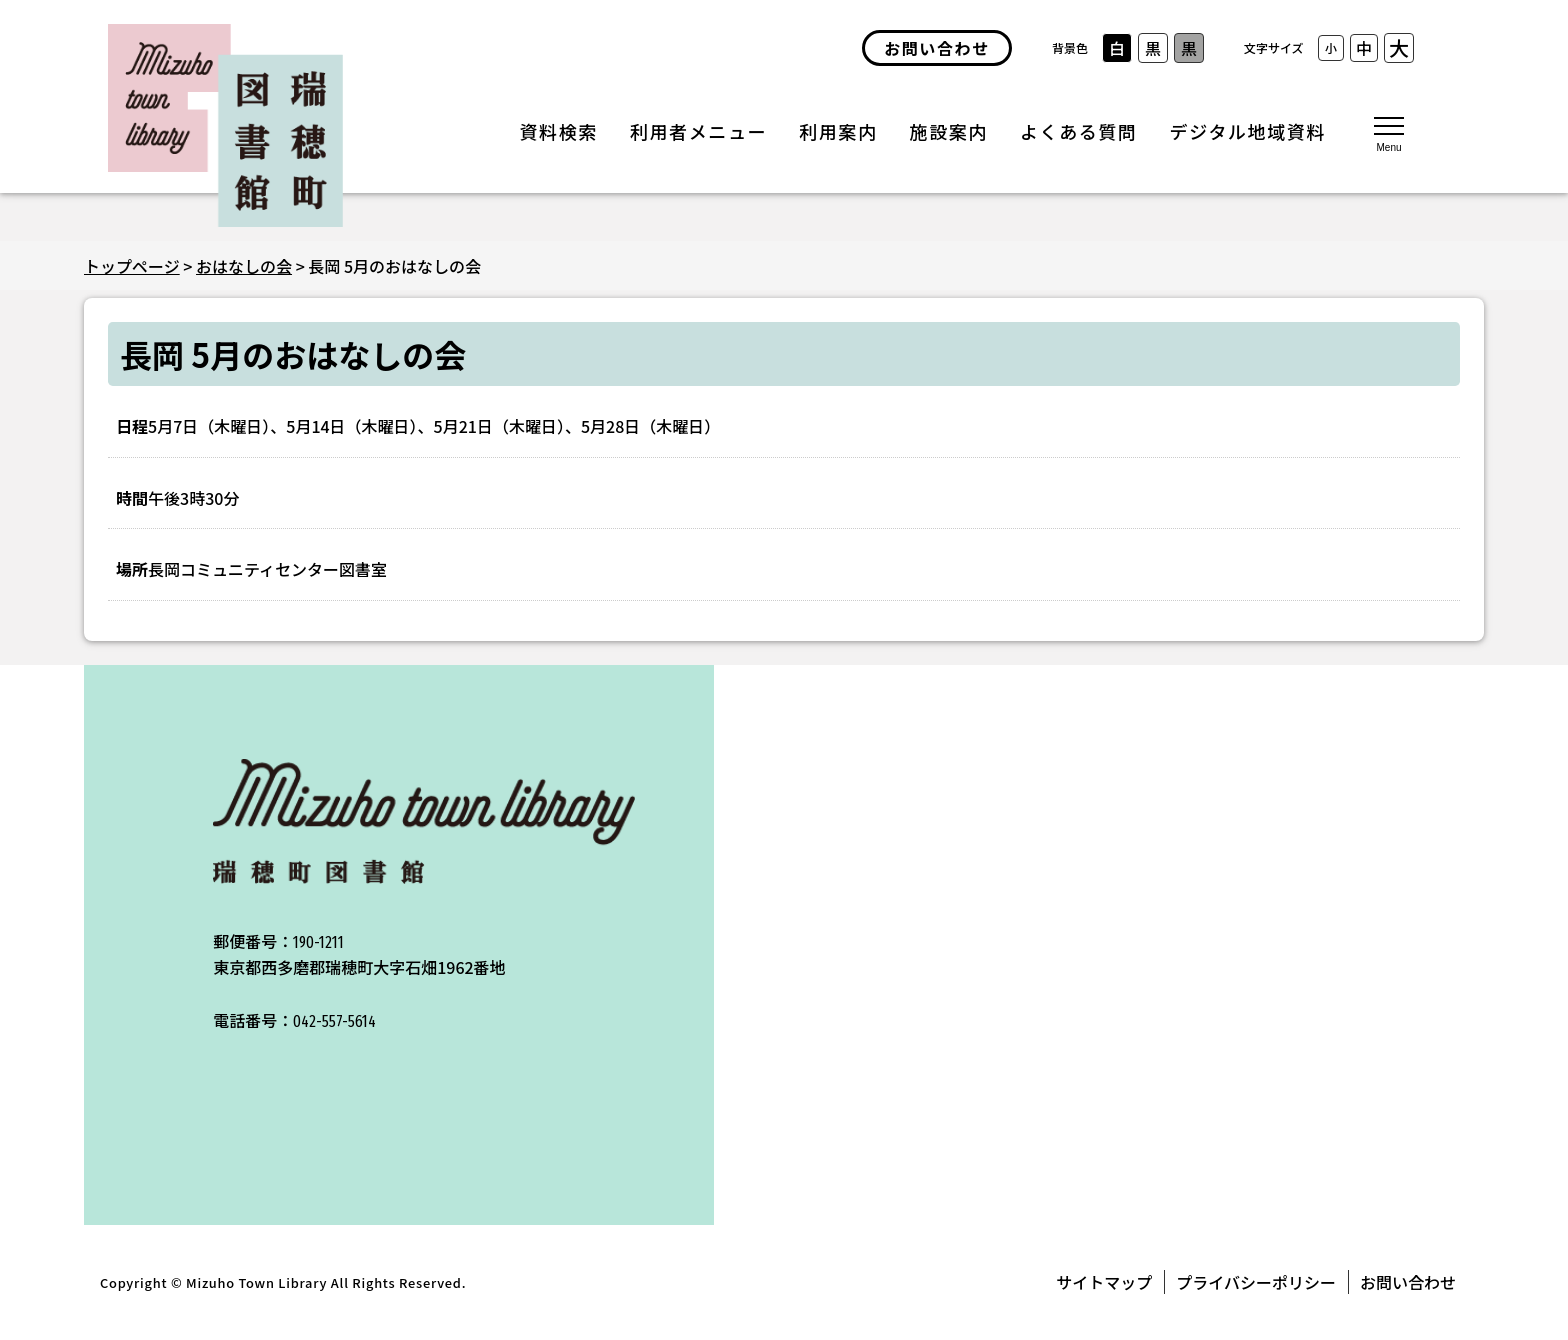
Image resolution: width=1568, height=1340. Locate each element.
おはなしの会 (244, 266)
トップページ (132, 266)
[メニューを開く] (1389, 133)
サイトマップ (1104, 1282)
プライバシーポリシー (1256, 1282)
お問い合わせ (1408, 1282)
